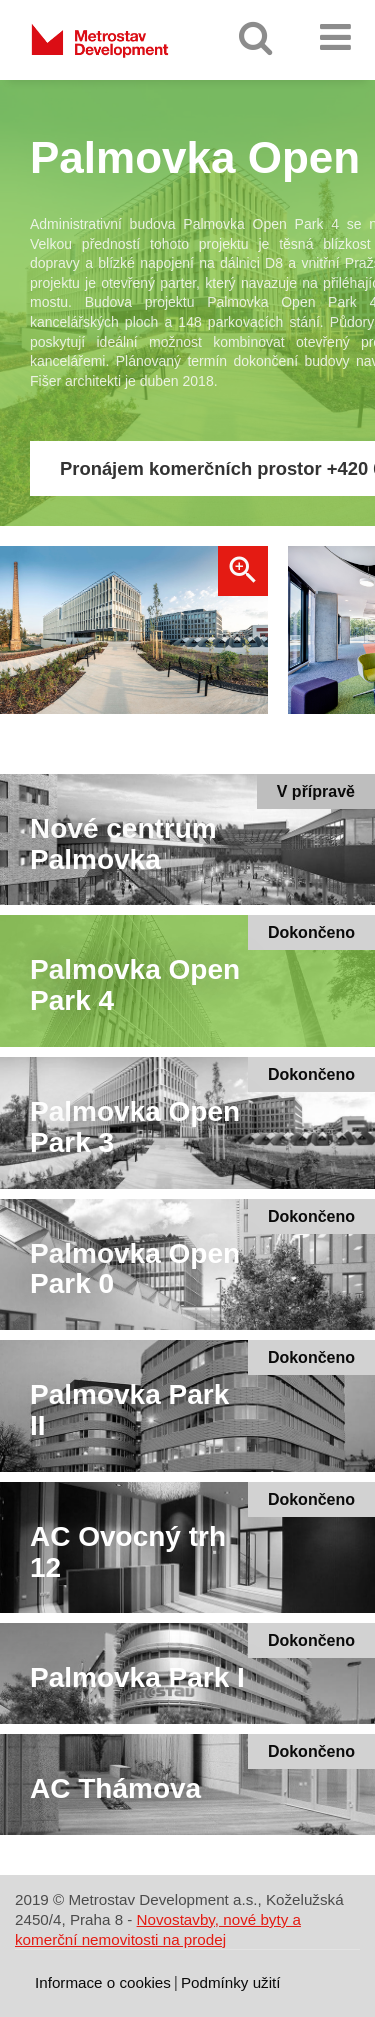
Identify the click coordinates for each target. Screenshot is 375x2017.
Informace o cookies (103, 1982)
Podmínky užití (231, 1982)
